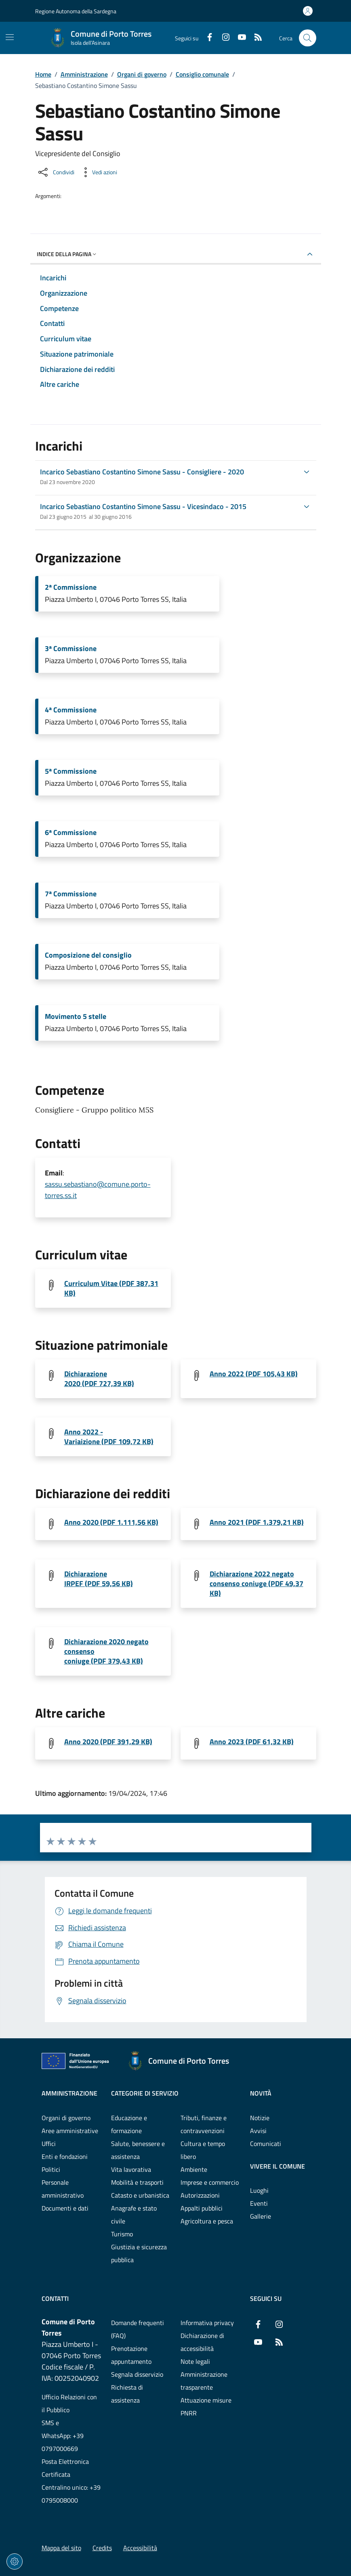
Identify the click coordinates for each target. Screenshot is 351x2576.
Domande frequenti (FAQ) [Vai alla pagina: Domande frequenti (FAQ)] (137, 2329)
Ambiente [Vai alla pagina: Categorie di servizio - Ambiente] (194, 2169)
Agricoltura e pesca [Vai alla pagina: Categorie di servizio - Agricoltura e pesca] (207, 2221)
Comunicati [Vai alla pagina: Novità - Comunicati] (265, 2143)
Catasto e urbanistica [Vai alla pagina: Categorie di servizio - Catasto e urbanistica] (140, 2195)
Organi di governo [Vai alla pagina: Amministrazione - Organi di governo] (66, 2118)
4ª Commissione (71, 710)
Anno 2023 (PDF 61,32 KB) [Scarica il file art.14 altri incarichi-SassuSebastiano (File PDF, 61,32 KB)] (252, 1742)
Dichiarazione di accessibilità (202, 2342)
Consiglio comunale (202, 74)
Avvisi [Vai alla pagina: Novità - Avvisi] (258, 2131)
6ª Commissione (71, 832)
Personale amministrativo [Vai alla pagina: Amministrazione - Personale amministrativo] (63, 2188)
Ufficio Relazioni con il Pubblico (69, 2403)
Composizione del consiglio (88, 955)
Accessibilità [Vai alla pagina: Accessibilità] (140, 2548)
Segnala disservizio (137, 2374)
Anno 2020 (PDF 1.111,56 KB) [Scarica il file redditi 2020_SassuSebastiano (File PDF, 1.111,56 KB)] (111, 1522)
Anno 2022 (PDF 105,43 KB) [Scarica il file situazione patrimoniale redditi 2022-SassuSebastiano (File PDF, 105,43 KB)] (254, 1374)
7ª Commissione (71, 894)
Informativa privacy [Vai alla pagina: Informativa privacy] (207, 2323)
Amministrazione (84, 74)
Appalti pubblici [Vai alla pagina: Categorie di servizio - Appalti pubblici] (202, 2208)
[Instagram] (222, 38)
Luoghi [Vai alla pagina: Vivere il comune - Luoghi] (259, 2190)
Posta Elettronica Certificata (65, 2468)
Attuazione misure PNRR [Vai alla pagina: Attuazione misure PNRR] (206, 2406)
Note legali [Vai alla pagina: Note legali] (195, 2361)
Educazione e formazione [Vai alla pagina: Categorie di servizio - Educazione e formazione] (129, 2124)
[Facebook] (206, 38)
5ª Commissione (71, 771)
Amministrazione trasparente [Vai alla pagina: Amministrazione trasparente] (204, 2380)
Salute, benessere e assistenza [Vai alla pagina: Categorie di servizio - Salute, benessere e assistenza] (138, 2150)
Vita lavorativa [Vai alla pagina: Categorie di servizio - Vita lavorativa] (131, 2169)
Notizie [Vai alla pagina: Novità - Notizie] (259, 2118)
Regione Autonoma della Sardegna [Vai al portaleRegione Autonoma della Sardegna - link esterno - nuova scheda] (75, 11)
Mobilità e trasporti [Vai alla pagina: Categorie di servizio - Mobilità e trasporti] (137, 2182)
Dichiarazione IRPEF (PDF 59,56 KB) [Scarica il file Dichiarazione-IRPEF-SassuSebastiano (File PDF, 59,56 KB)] (98, 1579)
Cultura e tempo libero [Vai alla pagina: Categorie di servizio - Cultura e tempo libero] (203, 2150)
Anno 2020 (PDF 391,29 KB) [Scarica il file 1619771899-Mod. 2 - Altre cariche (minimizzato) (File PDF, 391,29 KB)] (108, 1742)
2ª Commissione (71, 587)
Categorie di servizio (145, 2093)
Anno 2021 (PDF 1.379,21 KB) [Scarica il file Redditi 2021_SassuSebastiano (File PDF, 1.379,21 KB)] (257, 1522)
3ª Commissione (71, 648)
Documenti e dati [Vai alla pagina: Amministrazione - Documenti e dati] (65, 2208)
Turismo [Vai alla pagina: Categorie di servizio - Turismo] (122, 2234)
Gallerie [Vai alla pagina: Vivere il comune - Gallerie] (260, 2216)
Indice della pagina (67, 254)
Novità (260, 2093)
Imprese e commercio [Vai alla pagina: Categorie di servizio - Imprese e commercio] (210, 2182)
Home (43, 74)
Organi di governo (141, 74)
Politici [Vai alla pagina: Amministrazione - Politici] (51, 2169)
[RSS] (255, 38)
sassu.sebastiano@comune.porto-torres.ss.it (98, 1190)
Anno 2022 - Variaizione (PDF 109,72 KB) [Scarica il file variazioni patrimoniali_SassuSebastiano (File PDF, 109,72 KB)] (108, 1437)
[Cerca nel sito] (307, 38)
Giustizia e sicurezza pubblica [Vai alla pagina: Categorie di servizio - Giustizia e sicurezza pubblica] (139, 2253)
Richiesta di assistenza (127, 2393)
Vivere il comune (277, 2166)
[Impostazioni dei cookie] (14, 2561)
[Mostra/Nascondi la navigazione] (10, 37)
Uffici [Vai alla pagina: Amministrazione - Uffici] (49, 2143)
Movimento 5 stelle (75, 1016)
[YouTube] (239, 38)
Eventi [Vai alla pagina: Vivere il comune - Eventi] (259, 2203)
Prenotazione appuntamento (131, 2355)
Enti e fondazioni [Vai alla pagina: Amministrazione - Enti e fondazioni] (65, 2156)
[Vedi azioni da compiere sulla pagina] (98, 172)
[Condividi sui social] (55, 172)
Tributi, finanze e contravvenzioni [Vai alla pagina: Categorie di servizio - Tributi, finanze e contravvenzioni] (204, 2124)
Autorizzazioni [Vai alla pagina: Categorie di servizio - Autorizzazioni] (200, 2195)
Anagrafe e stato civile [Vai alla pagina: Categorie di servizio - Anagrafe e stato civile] (134, 2214)
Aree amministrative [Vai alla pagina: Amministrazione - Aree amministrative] (70, 2131)
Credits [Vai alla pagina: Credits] (102, 2548)
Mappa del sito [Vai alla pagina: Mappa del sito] (61, 2548)
